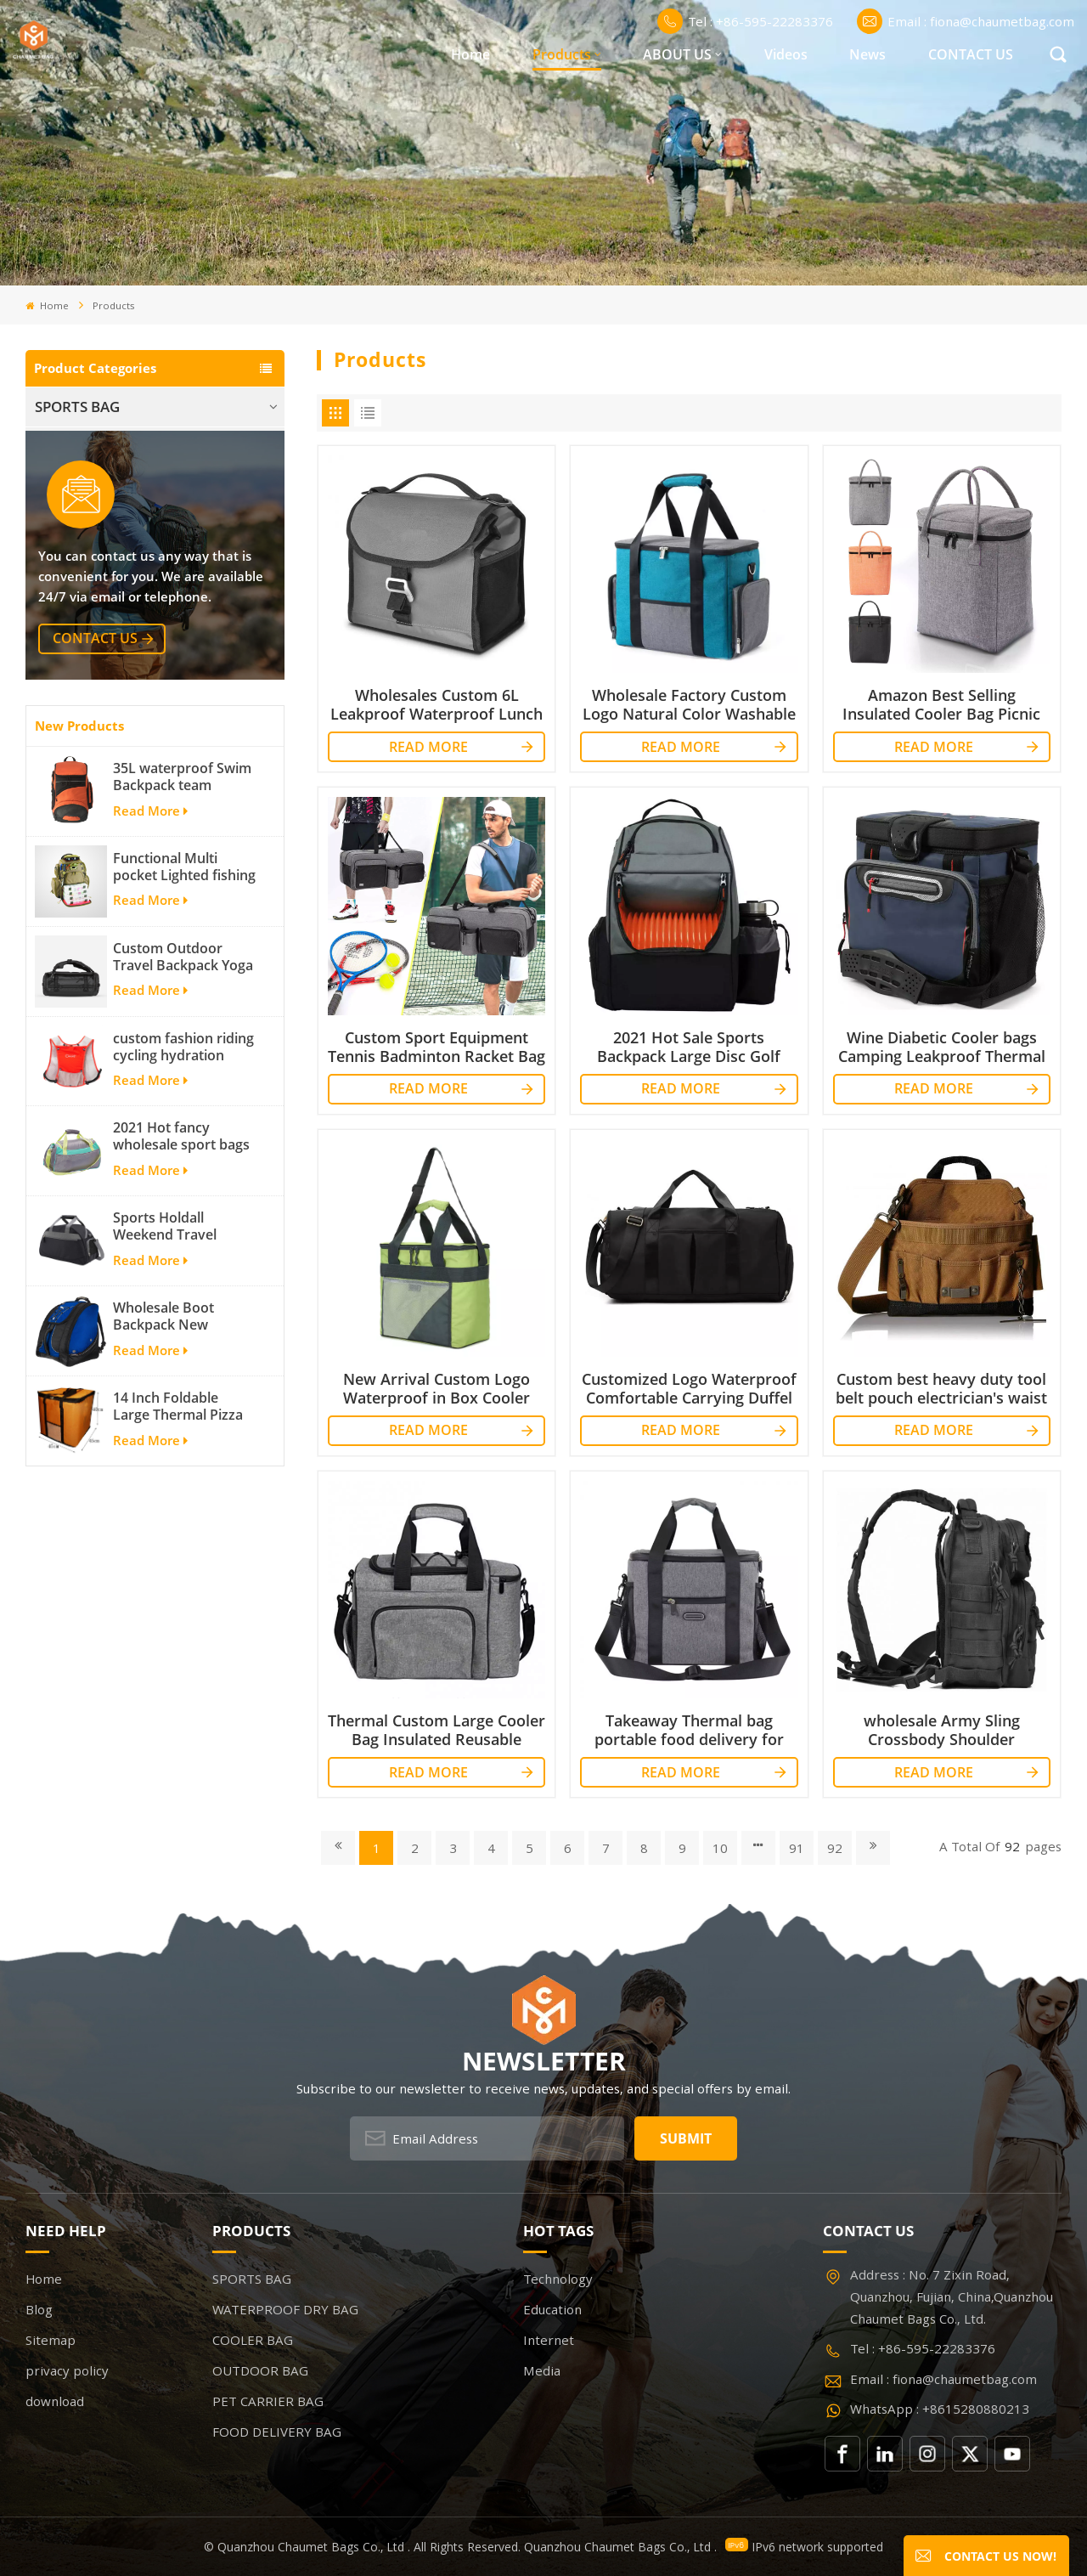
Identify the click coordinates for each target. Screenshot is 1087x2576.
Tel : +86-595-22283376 (745, 21)
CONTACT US (970, 54)
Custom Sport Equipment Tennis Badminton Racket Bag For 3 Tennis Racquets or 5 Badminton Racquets (436, 1046)
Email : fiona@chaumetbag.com (965, 21)
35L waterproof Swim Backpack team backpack (182, 998)
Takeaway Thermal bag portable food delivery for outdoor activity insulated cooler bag (689, 1729)
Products (561, 54)
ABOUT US (677, 54)
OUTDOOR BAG (87, 526)
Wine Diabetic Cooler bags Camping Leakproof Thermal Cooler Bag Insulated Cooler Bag (941, 1046)
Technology (558, 2278)
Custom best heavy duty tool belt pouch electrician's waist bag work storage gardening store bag (941, 1388)
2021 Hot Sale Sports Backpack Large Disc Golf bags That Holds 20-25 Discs (689, 1046)
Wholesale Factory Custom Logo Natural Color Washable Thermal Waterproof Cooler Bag (689, 704)
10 (720, 1847)
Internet (548, 2339)
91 (796, 1847)
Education (552, 2309)
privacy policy (67, 2370)
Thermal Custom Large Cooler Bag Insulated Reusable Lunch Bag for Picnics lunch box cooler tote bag (436, 1729)
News (867, 54)
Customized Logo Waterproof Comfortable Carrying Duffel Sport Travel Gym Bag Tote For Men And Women (689, 1388)
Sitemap (50, 2339)
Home (470, 54)
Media (541, 2370)
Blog (39, 2309)
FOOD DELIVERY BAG (105, 606)
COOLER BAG (79, 486)
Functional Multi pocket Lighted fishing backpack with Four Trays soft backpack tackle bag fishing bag (184, 1088)
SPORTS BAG (77, 406)
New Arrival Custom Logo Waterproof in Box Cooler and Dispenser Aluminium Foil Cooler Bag (436, 1388)
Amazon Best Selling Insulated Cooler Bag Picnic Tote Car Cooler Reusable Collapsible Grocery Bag (941, 704)
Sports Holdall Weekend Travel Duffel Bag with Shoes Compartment (184, 1449)
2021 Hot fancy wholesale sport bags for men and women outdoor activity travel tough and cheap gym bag (185, 1359)
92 (834, 1847)
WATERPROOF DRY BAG (114, 446)
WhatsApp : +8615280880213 (939, 2408)
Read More (150, 1032)
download (54, 2400)
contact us (95, 860)
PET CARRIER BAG (94, 566)
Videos (786, 54)
